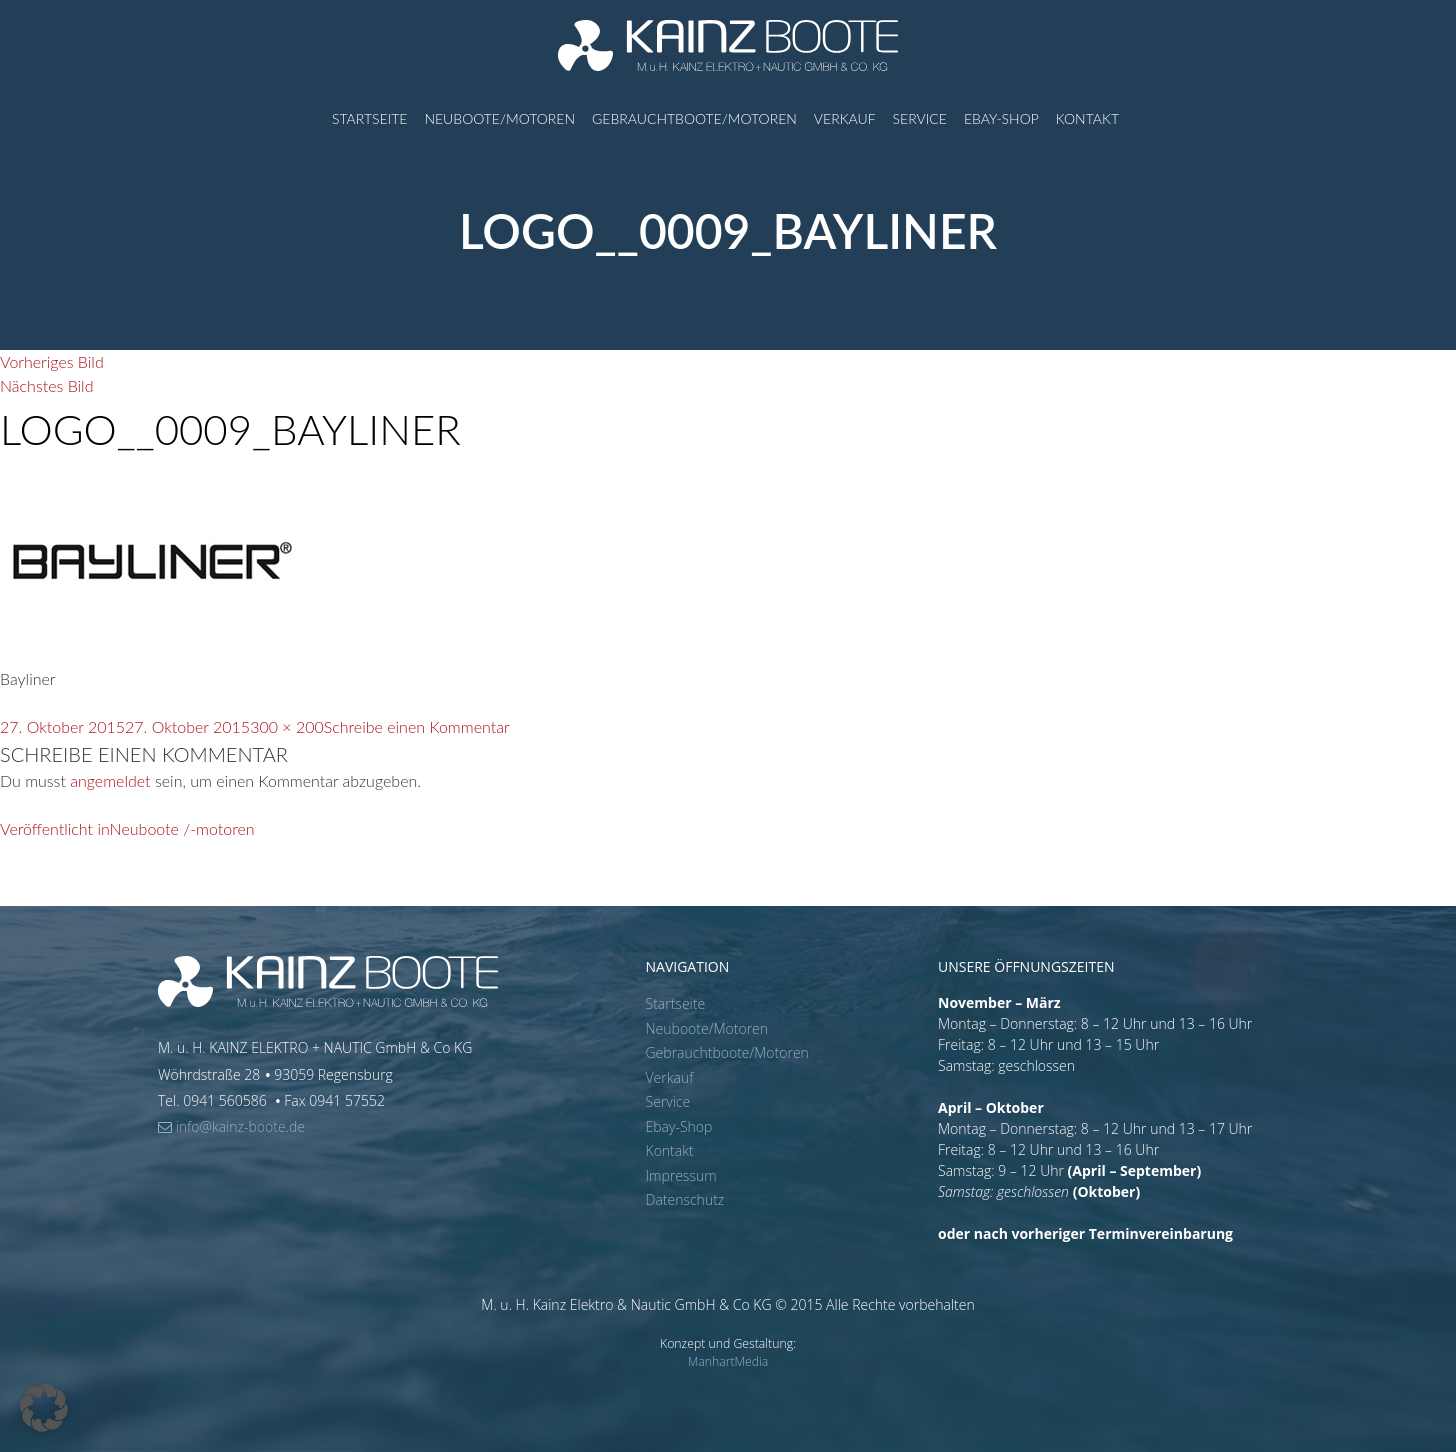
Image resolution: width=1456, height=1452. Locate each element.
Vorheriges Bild (52, 361)
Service (920, 118)
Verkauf (845, 118)
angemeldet (110, 780)
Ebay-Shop (1001, 118)
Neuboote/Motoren (499, 118)
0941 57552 (347, 1100)
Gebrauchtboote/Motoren (694, 118)
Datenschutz (685, 1199)
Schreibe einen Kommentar (417, 726)
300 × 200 (287, 726)
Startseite (369, 118)
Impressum (681, 1175)
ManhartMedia (728, 1361)
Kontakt (1087, 118)
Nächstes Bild (46, 385)
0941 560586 (226, 1100)
